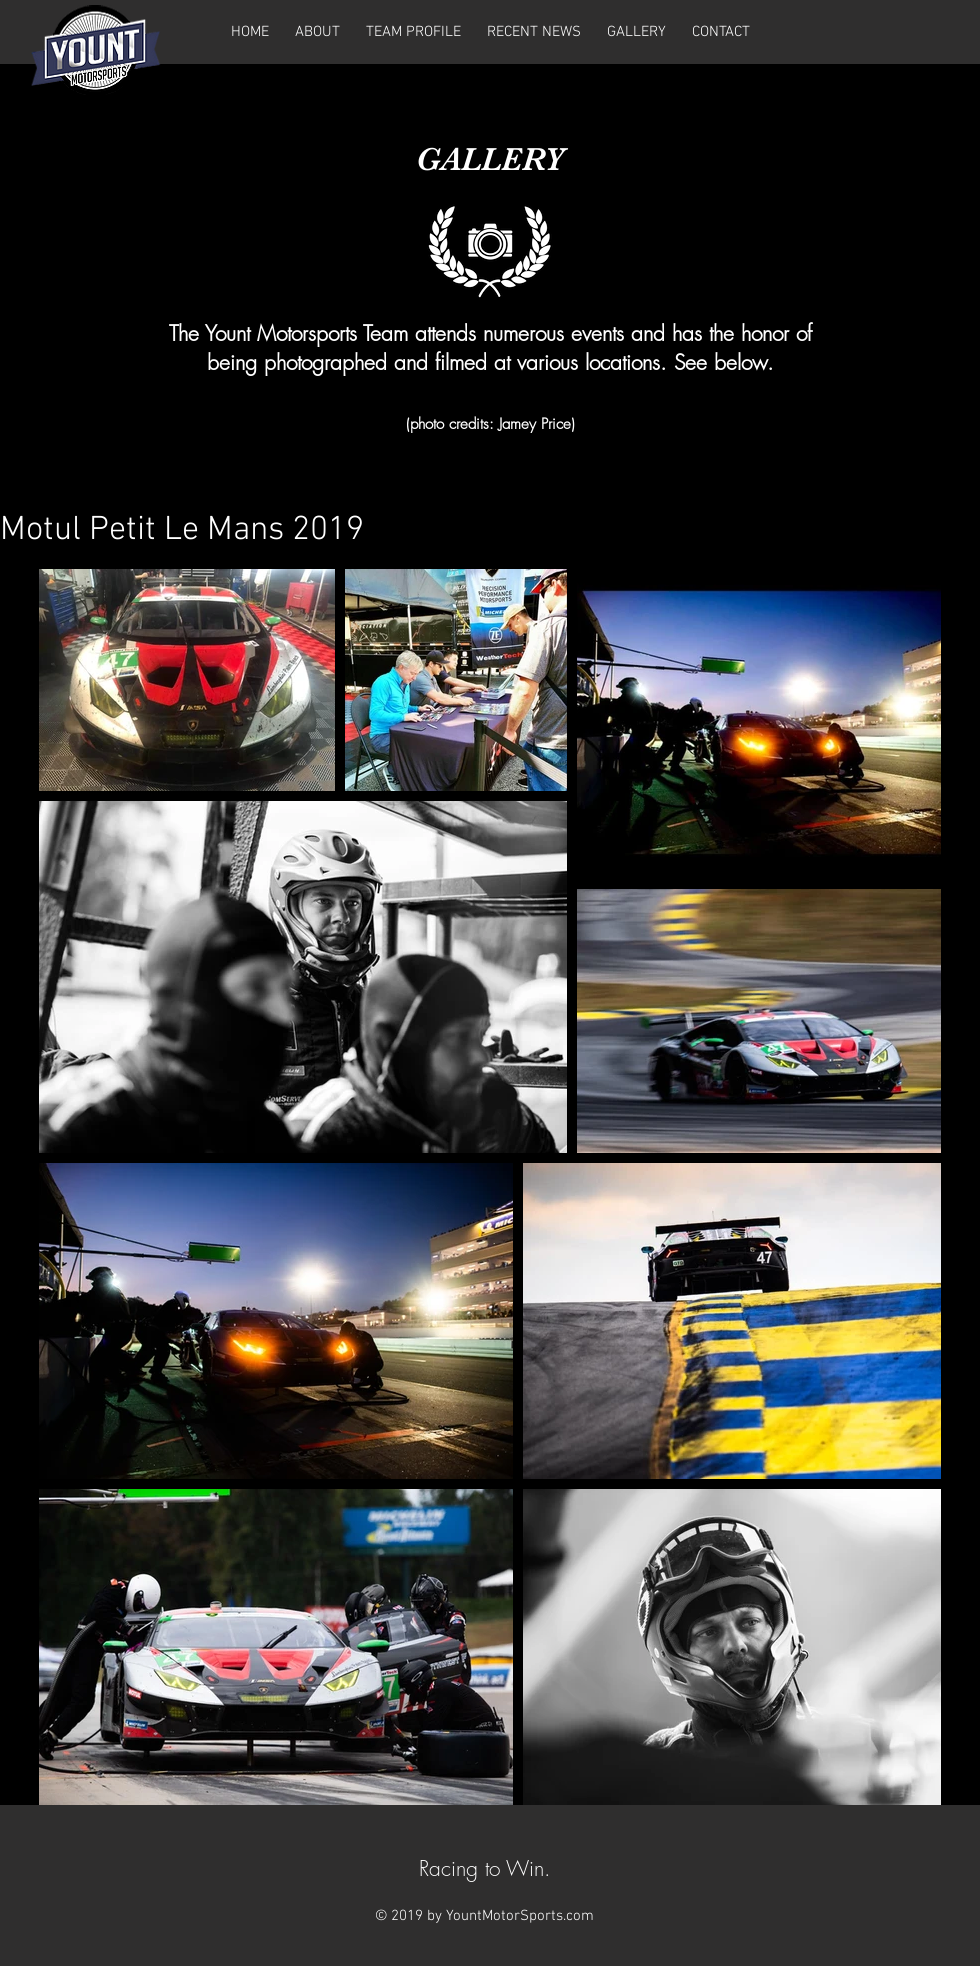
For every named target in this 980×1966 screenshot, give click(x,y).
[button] (636, 32)
